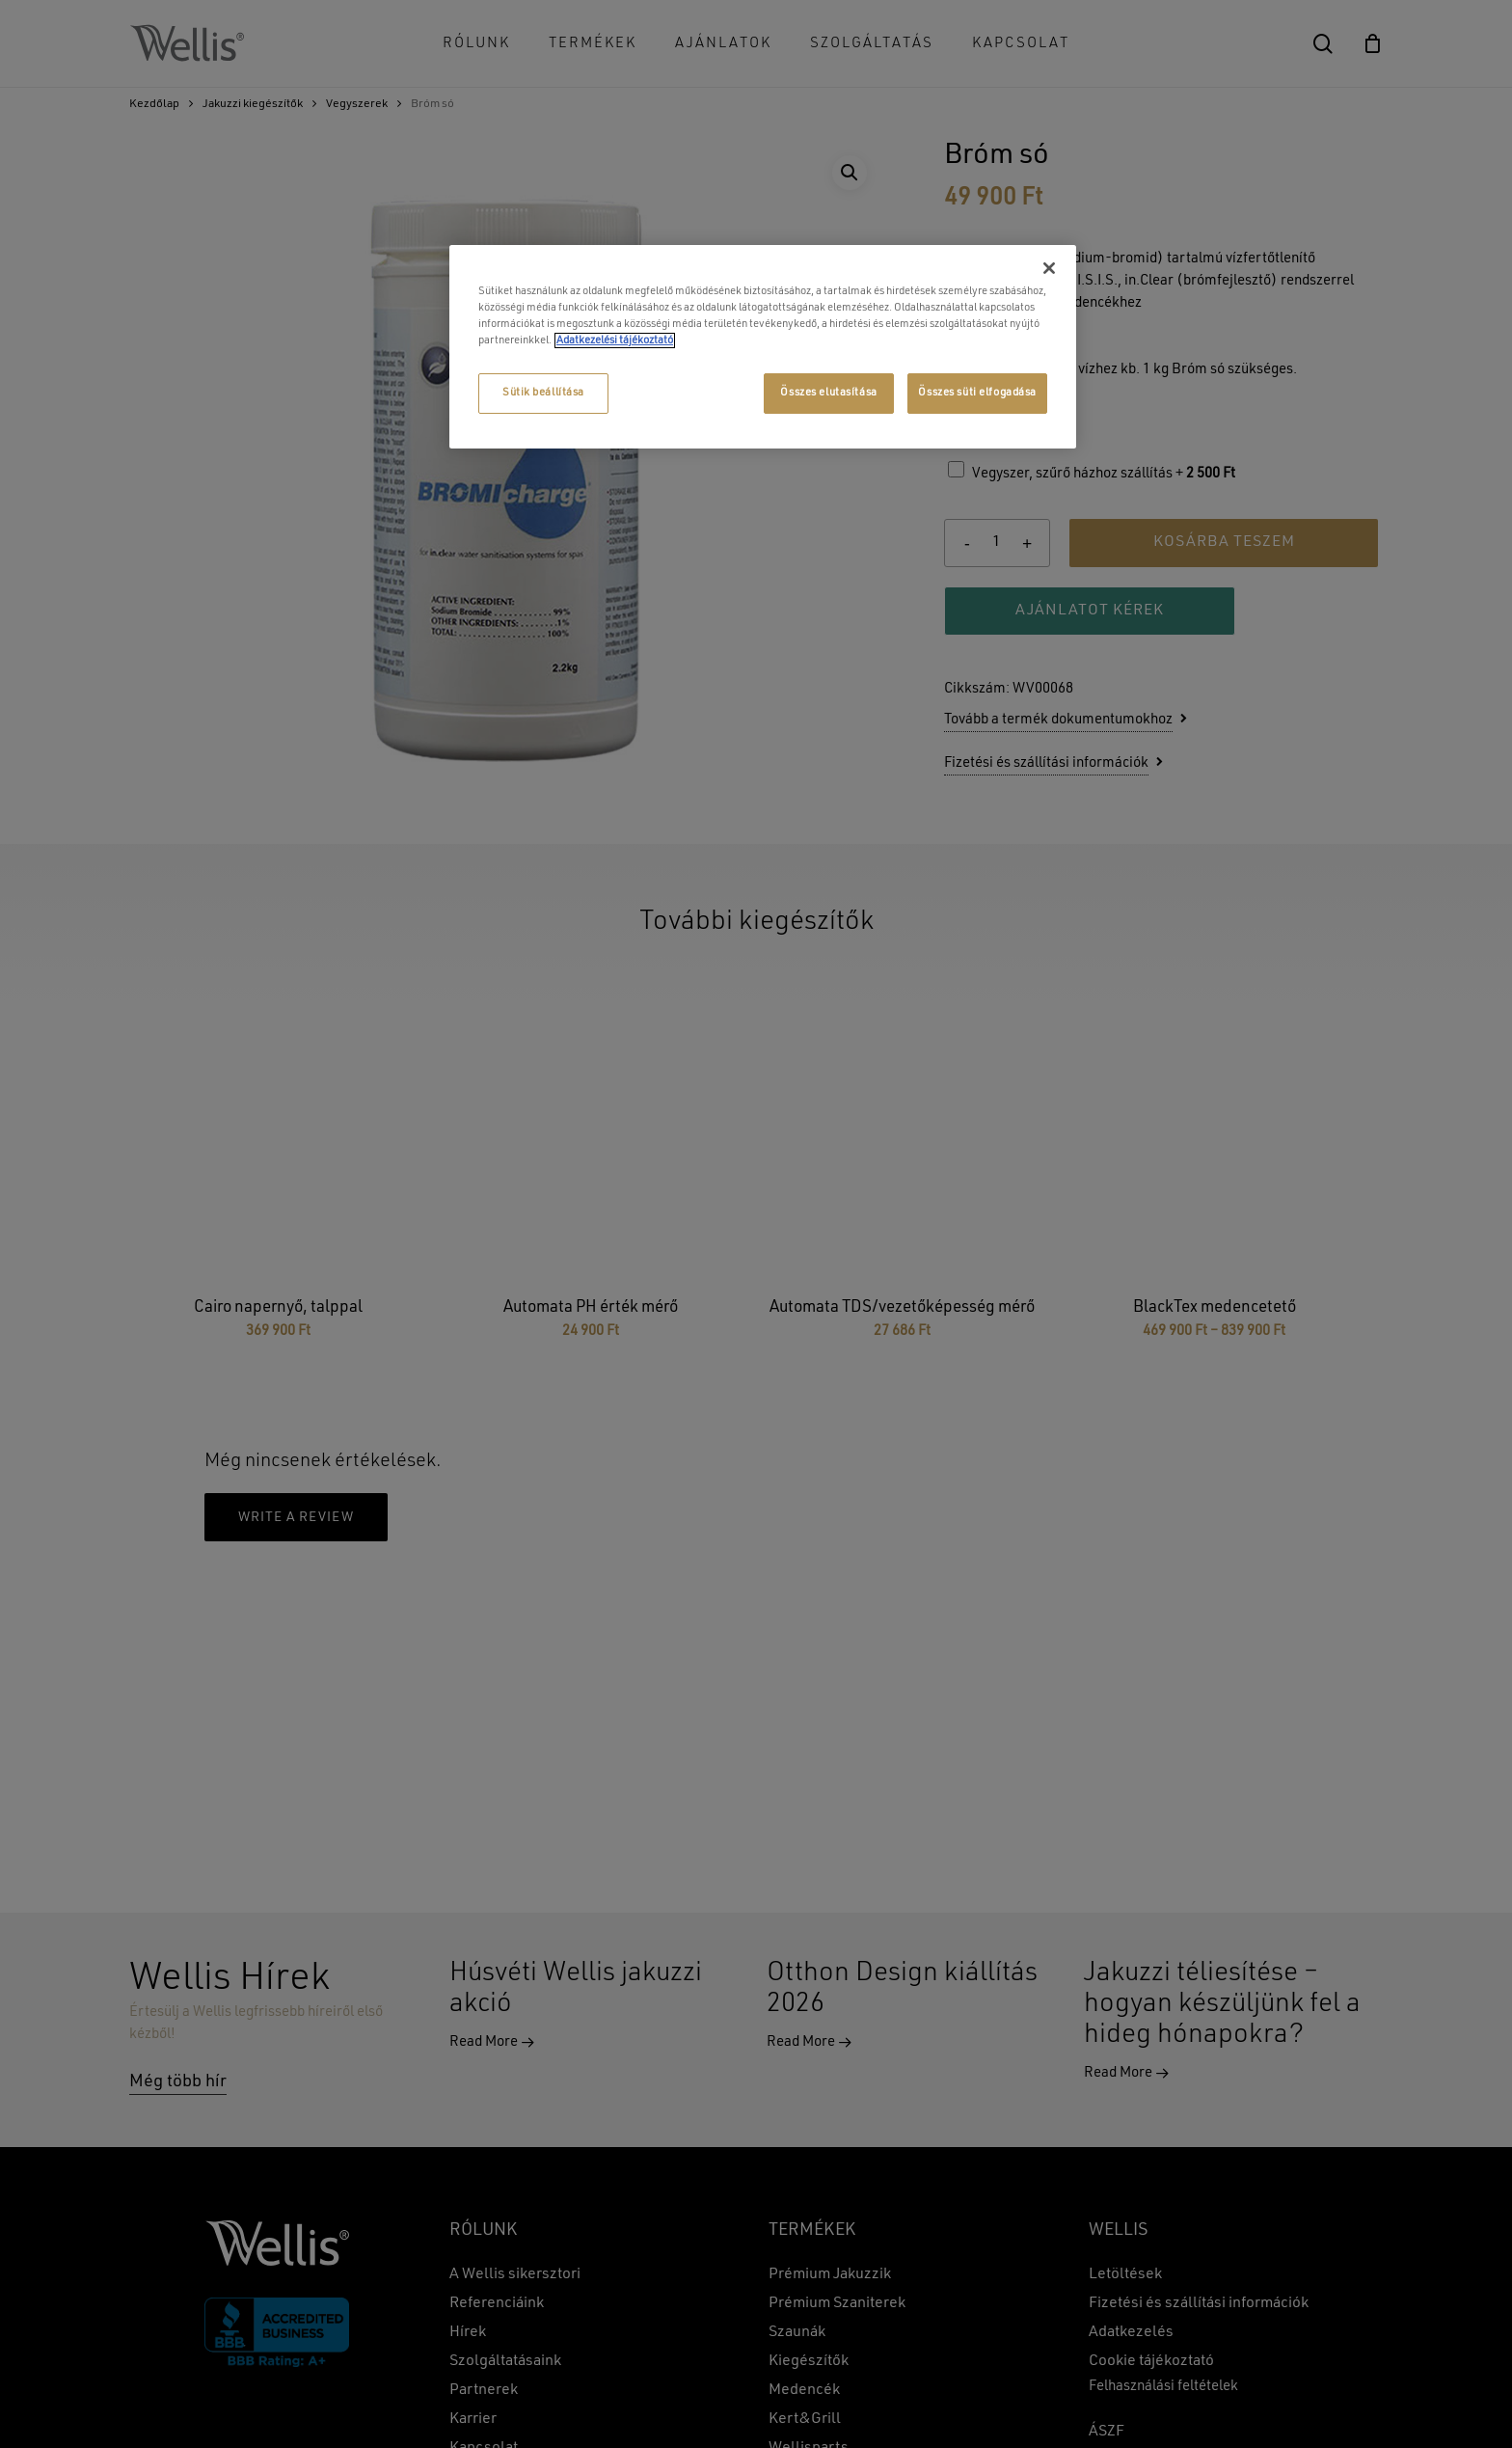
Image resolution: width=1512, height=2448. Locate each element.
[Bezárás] (1049, 268)
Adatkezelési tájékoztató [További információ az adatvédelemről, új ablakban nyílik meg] (614, 340)
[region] (762, 347)
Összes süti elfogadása (977, 392)
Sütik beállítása (543, 392)
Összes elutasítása (828, 392)
